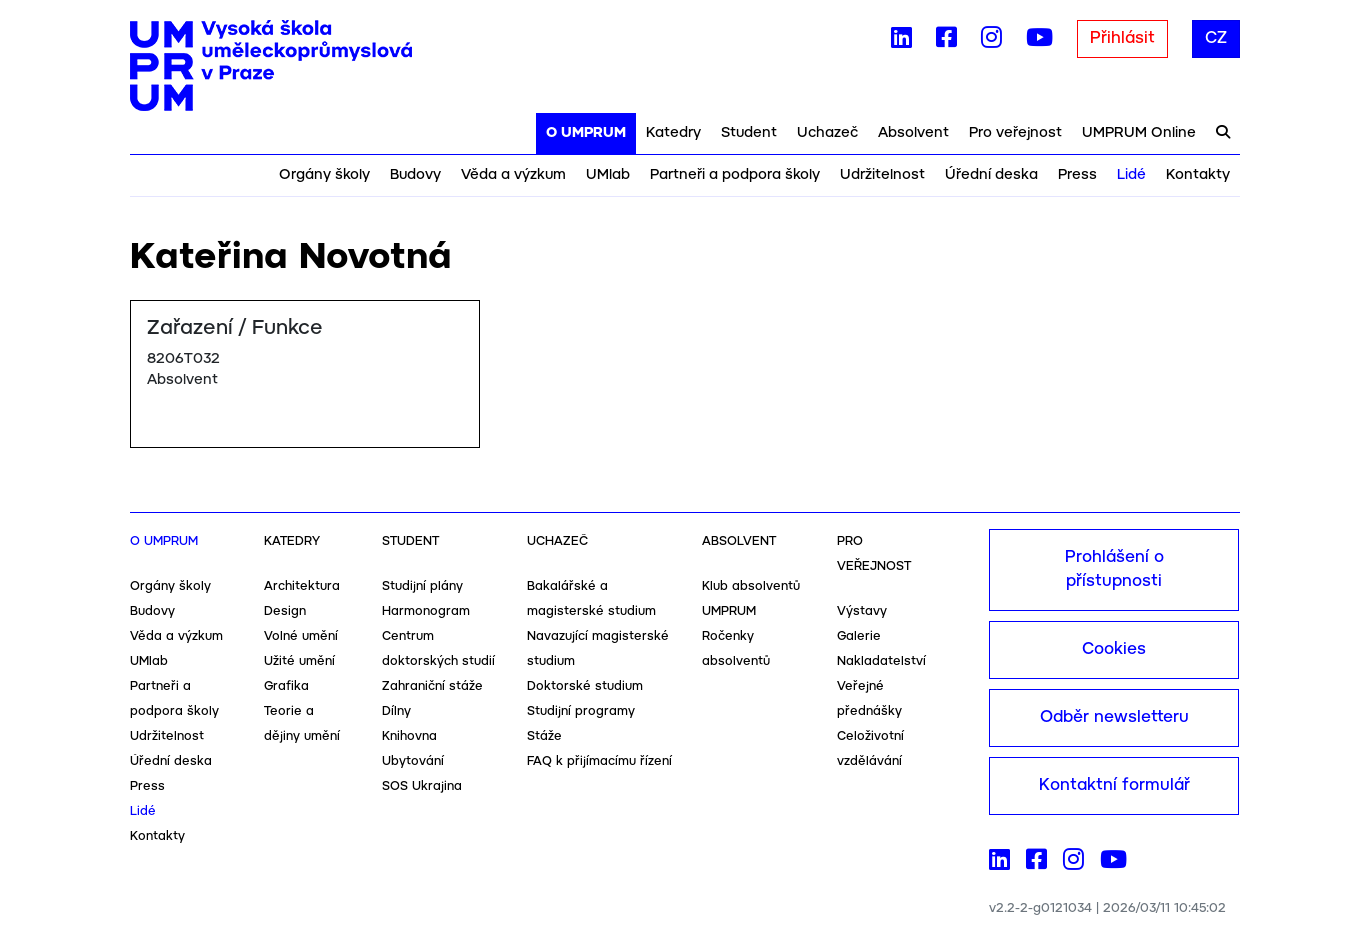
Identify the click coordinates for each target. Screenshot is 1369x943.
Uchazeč (827, 133)
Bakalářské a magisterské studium (591, 599)
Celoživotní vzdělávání (870, 749)
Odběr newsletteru (1114, 717)
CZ (1216, 38)
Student (749, 133)
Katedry (673, 133)
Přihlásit (1122, 38)
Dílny (396, 711)
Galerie (859, 636)
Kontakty (1198, 175)
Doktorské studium (585, 686)
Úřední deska (991, 175)
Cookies (1114, 649)
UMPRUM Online (1139, 133)
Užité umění (299, 661)
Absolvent (913, 133)
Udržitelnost (882, 175)
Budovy (415, 175)
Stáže (544, 736)
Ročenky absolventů (736, 649)
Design (285, 611)
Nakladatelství (881, 661)
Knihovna (409, 736)
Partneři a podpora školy (735, 175)
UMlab (608, 175)
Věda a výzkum (513, 175)
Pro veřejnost (1015, 133)
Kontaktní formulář (1114, 785)
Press (1077, 175)
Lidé (1131, 175)
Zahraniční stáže (432, 686)
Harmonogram (426, 611)
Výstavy (862, 611)
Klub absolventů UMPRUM (751, 599)
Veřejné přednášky (869, 699)
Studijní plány (422, 586)
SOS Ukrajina (422, 786)
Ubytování (413, 761)
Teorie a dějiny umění (302, 724)
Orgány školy (324, 175)
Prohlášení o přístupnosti (1114, 569)
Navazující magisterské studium (598, 649)
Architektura (302, 586)
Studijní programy (581, 711)
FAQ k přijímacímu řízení (599, 761)
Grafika (286, 686)
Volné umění (301, 636)
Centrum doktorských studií (438, 649)
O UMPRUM (586, 133)
